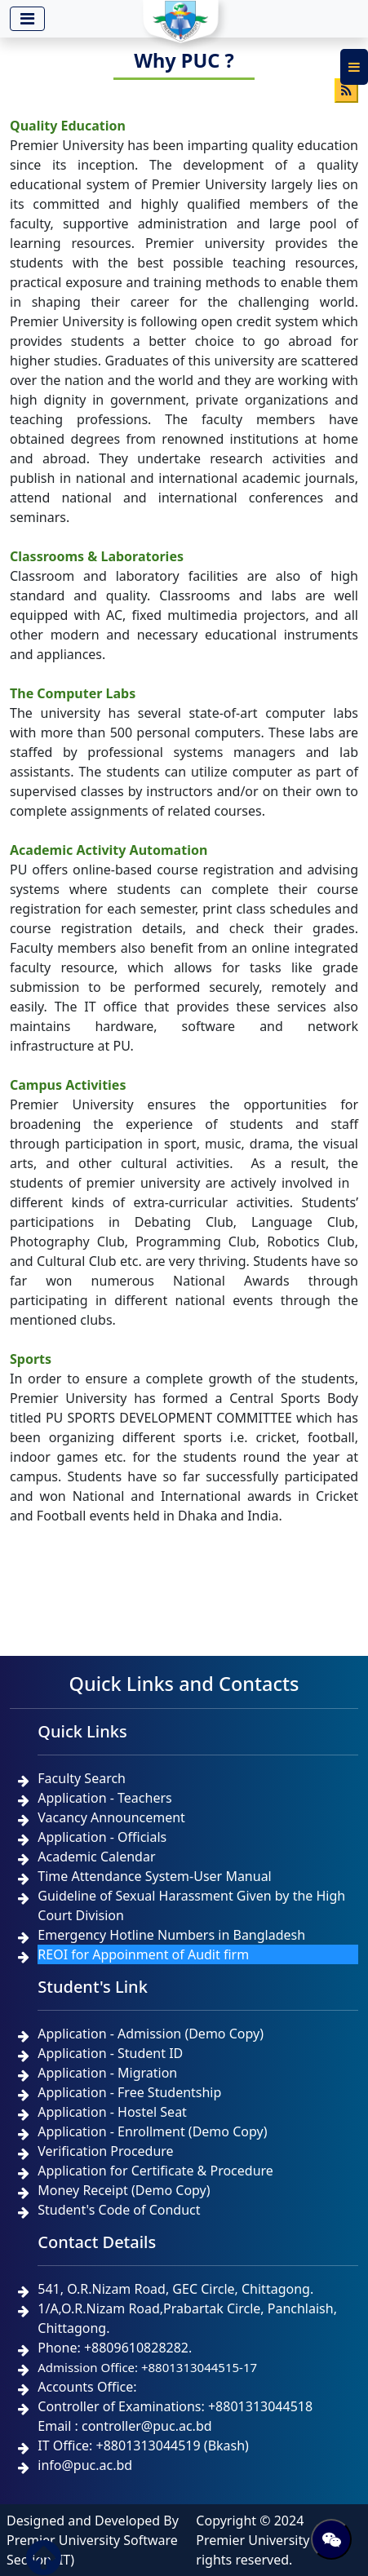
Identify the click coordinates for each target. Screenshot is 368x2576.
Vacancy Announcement (111, 1817)
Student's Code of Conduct (119, 2210)
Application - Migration (107, 2073)
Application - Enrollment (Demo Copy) (152, 2131)
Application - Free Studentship (129, 2092)
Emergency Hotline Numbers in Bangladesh (171, 1935)
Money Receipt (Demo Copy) (124, 2190)
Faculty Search (82, 1778)
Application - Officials (102, 1837)
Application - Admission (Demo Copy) (151, 2034)
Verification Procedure (105, 2151)
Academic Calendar (96, 1857)
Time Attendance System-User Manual (154, 1876)
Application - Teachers (104, 1798)
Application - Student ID (110, 2053)
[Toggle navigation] (27, 19)
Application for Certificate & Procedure (155, 2171)
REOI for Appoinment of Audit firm (143, 1954)
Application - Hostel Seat (112, 2112)
